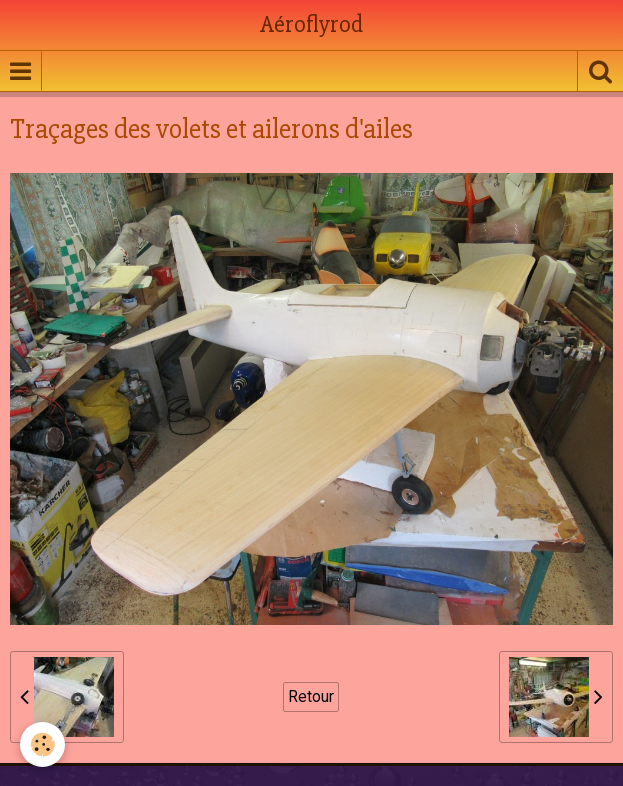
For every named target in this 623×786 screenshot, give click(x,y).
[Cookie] (42, 744)
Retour (311, 696)
